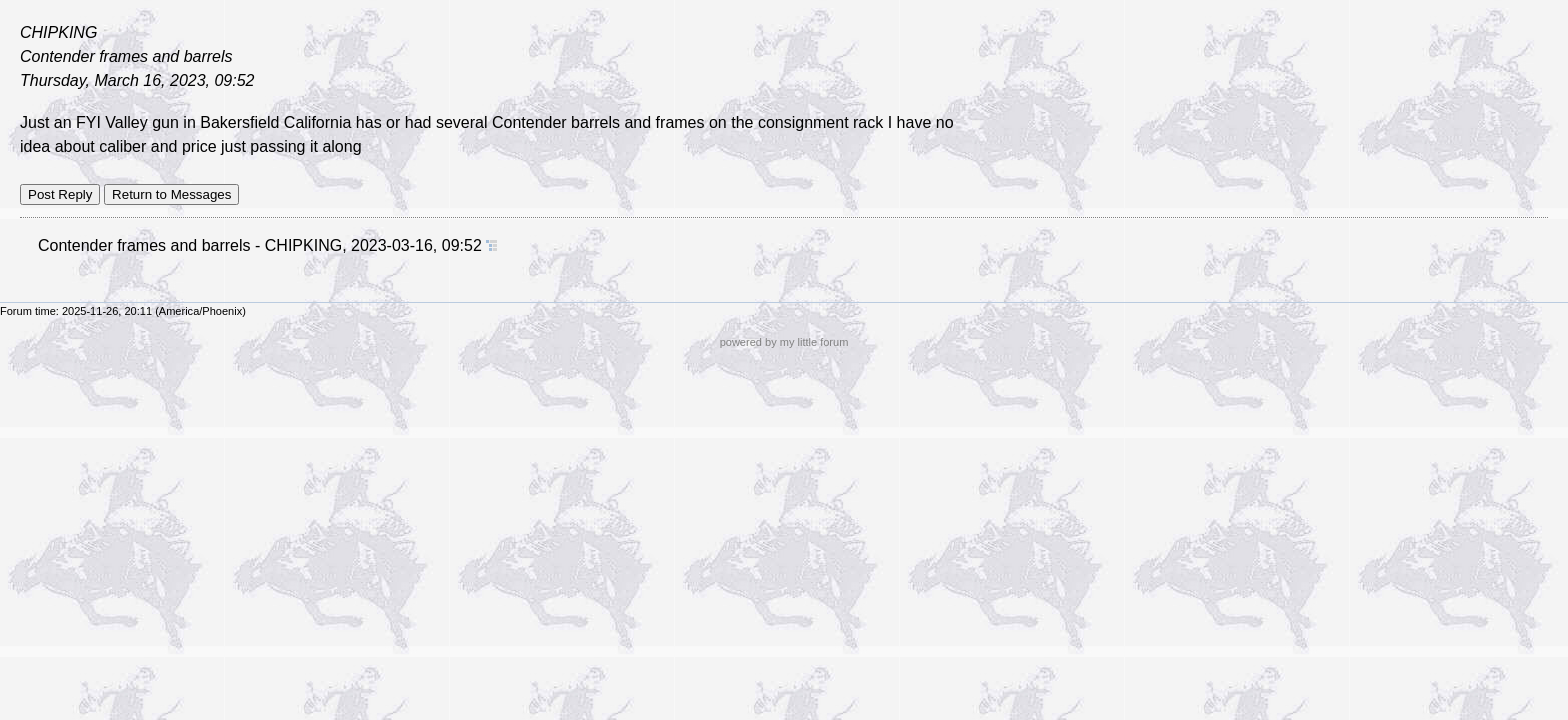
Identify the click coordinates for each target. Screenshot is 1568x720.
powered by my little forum (784, 342)
